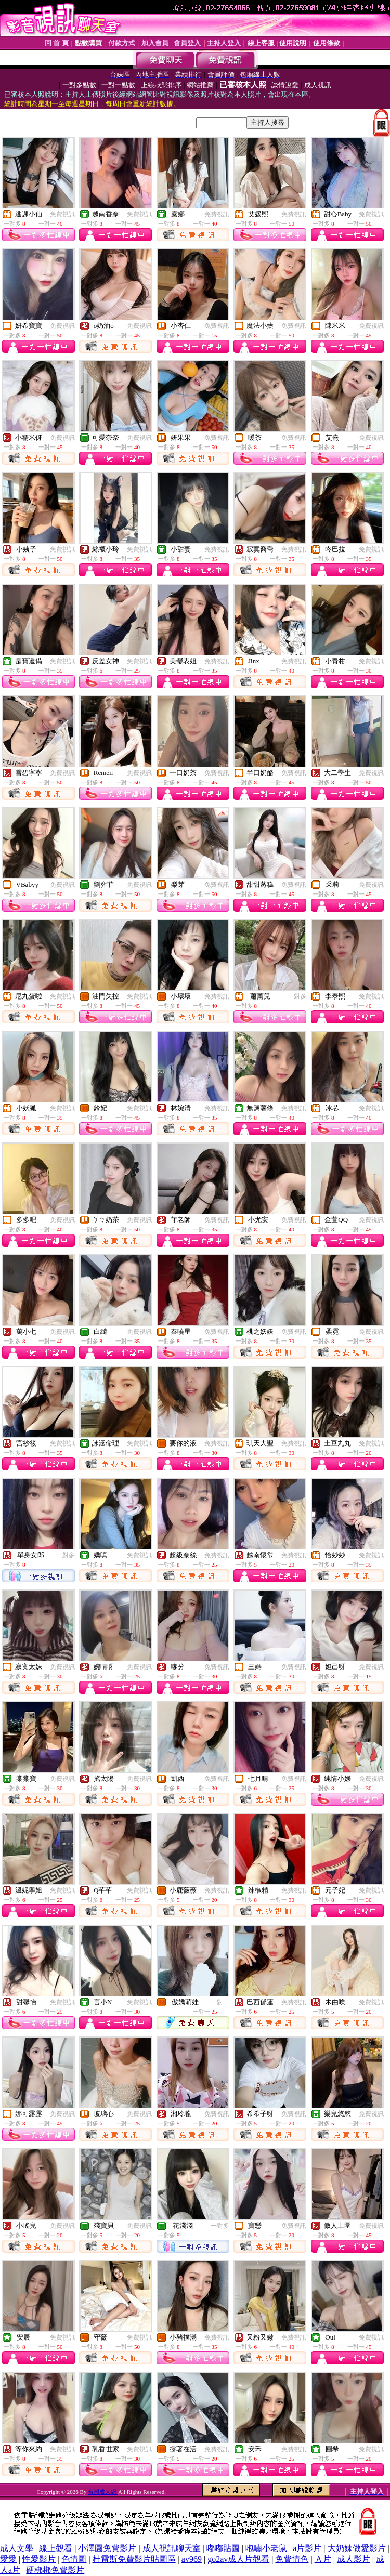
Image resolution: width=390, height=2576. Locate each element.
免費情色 (291, 2559)
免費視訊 (62, 214)
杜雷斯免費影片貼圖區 (134, 2559)
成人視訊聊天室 (171, 2548)
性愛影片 (39, 2559)
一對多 (297, 996)
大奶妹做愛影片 (357, 2548)
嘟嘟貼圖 (223, 2548)
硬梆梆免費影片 (55, 2570)
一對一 (220, 2002)
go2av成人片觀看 (238, 2559)
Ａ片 (323, 2559)
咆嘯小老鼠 (266, 2548)
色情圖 (73, 2559)
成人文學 (16, 2548)
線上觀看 (55, 2548)
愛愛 (8, 2559)
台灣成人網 (103, 2492)
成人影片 (353, 2559)
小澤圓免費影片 (107, 2548)
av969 (191, 2559)
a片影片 (307, 2548)
